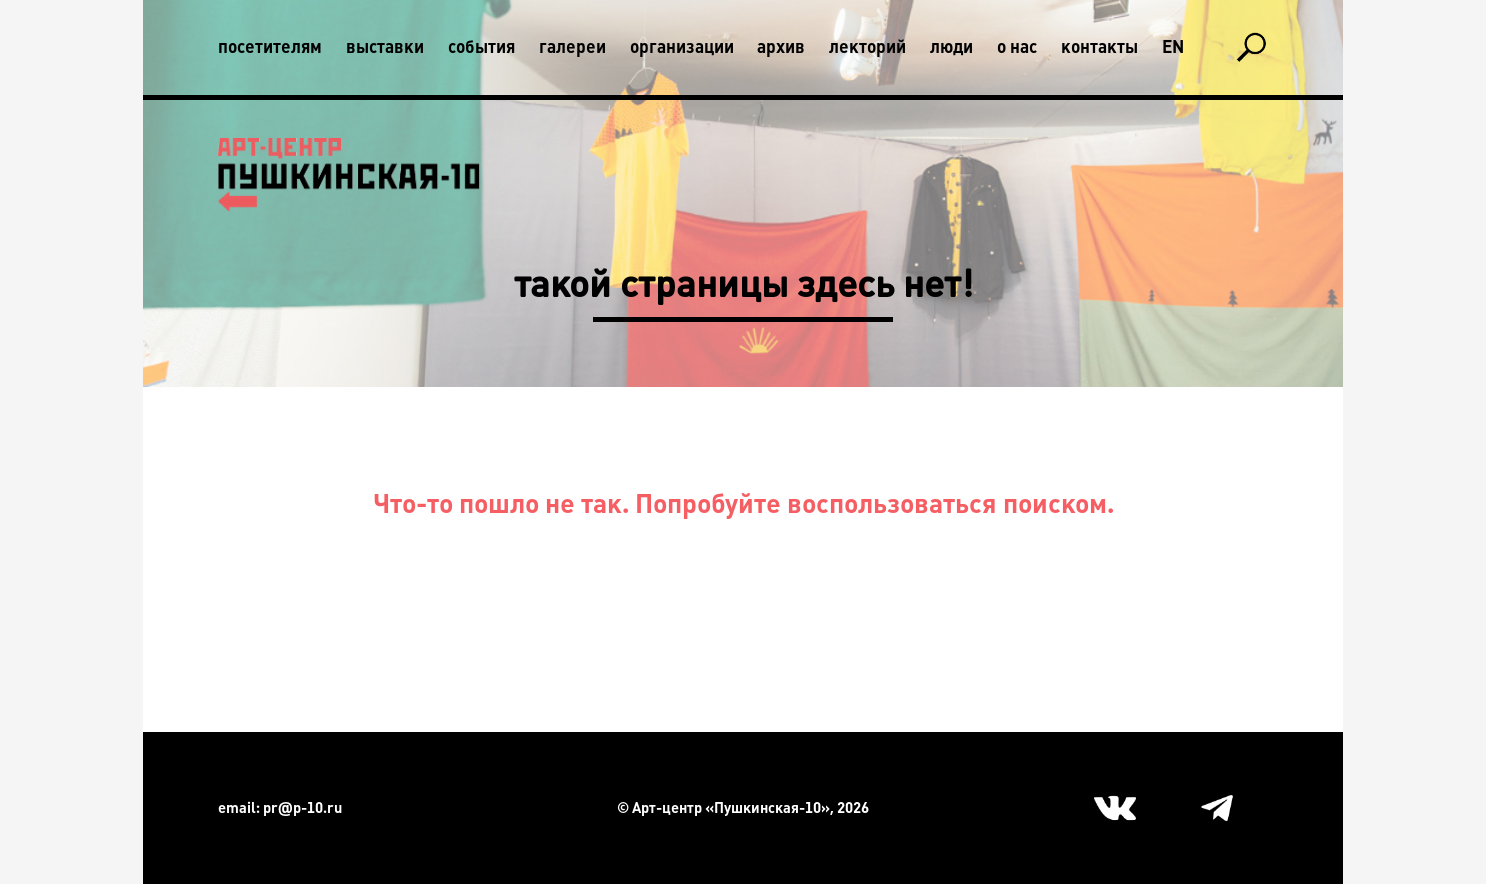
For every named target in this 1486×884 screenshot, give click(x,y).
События (481, 47)
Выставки (385, 47)
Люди (951, 47)
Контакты (1099, 47)
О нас (1017, 47)
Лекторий (867, 47)
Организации (682, 47)
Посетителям (270, 47)
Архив (781, 47)
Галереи (572, 47)
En (1173, 47)
